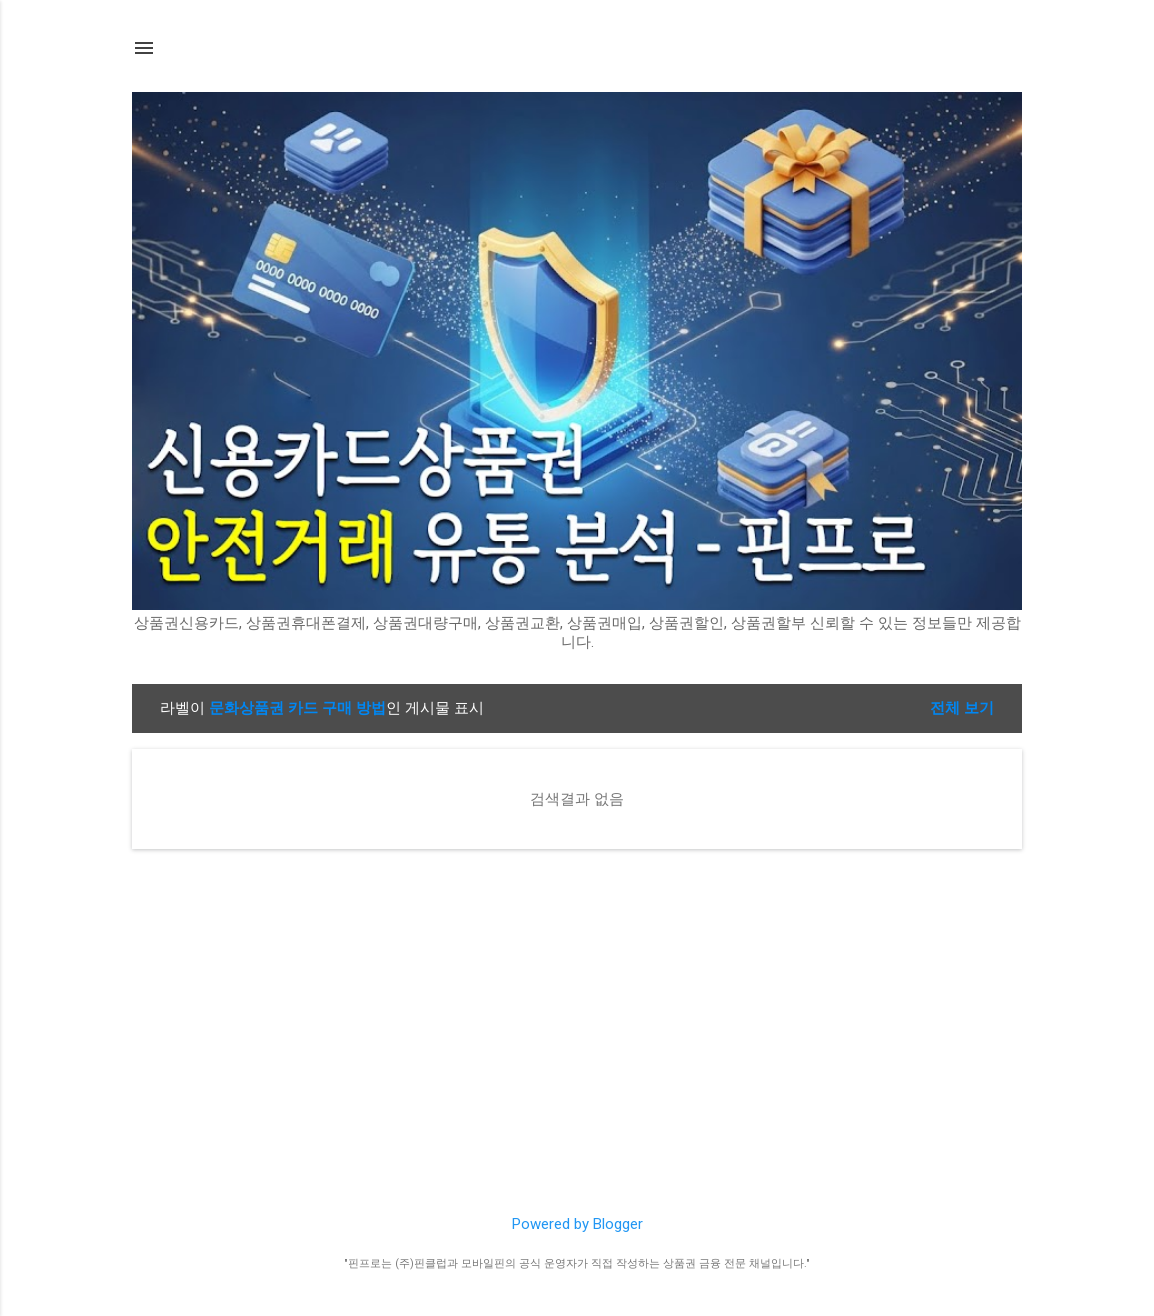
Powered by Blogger (577, 1224)
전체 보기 (962, 708)
